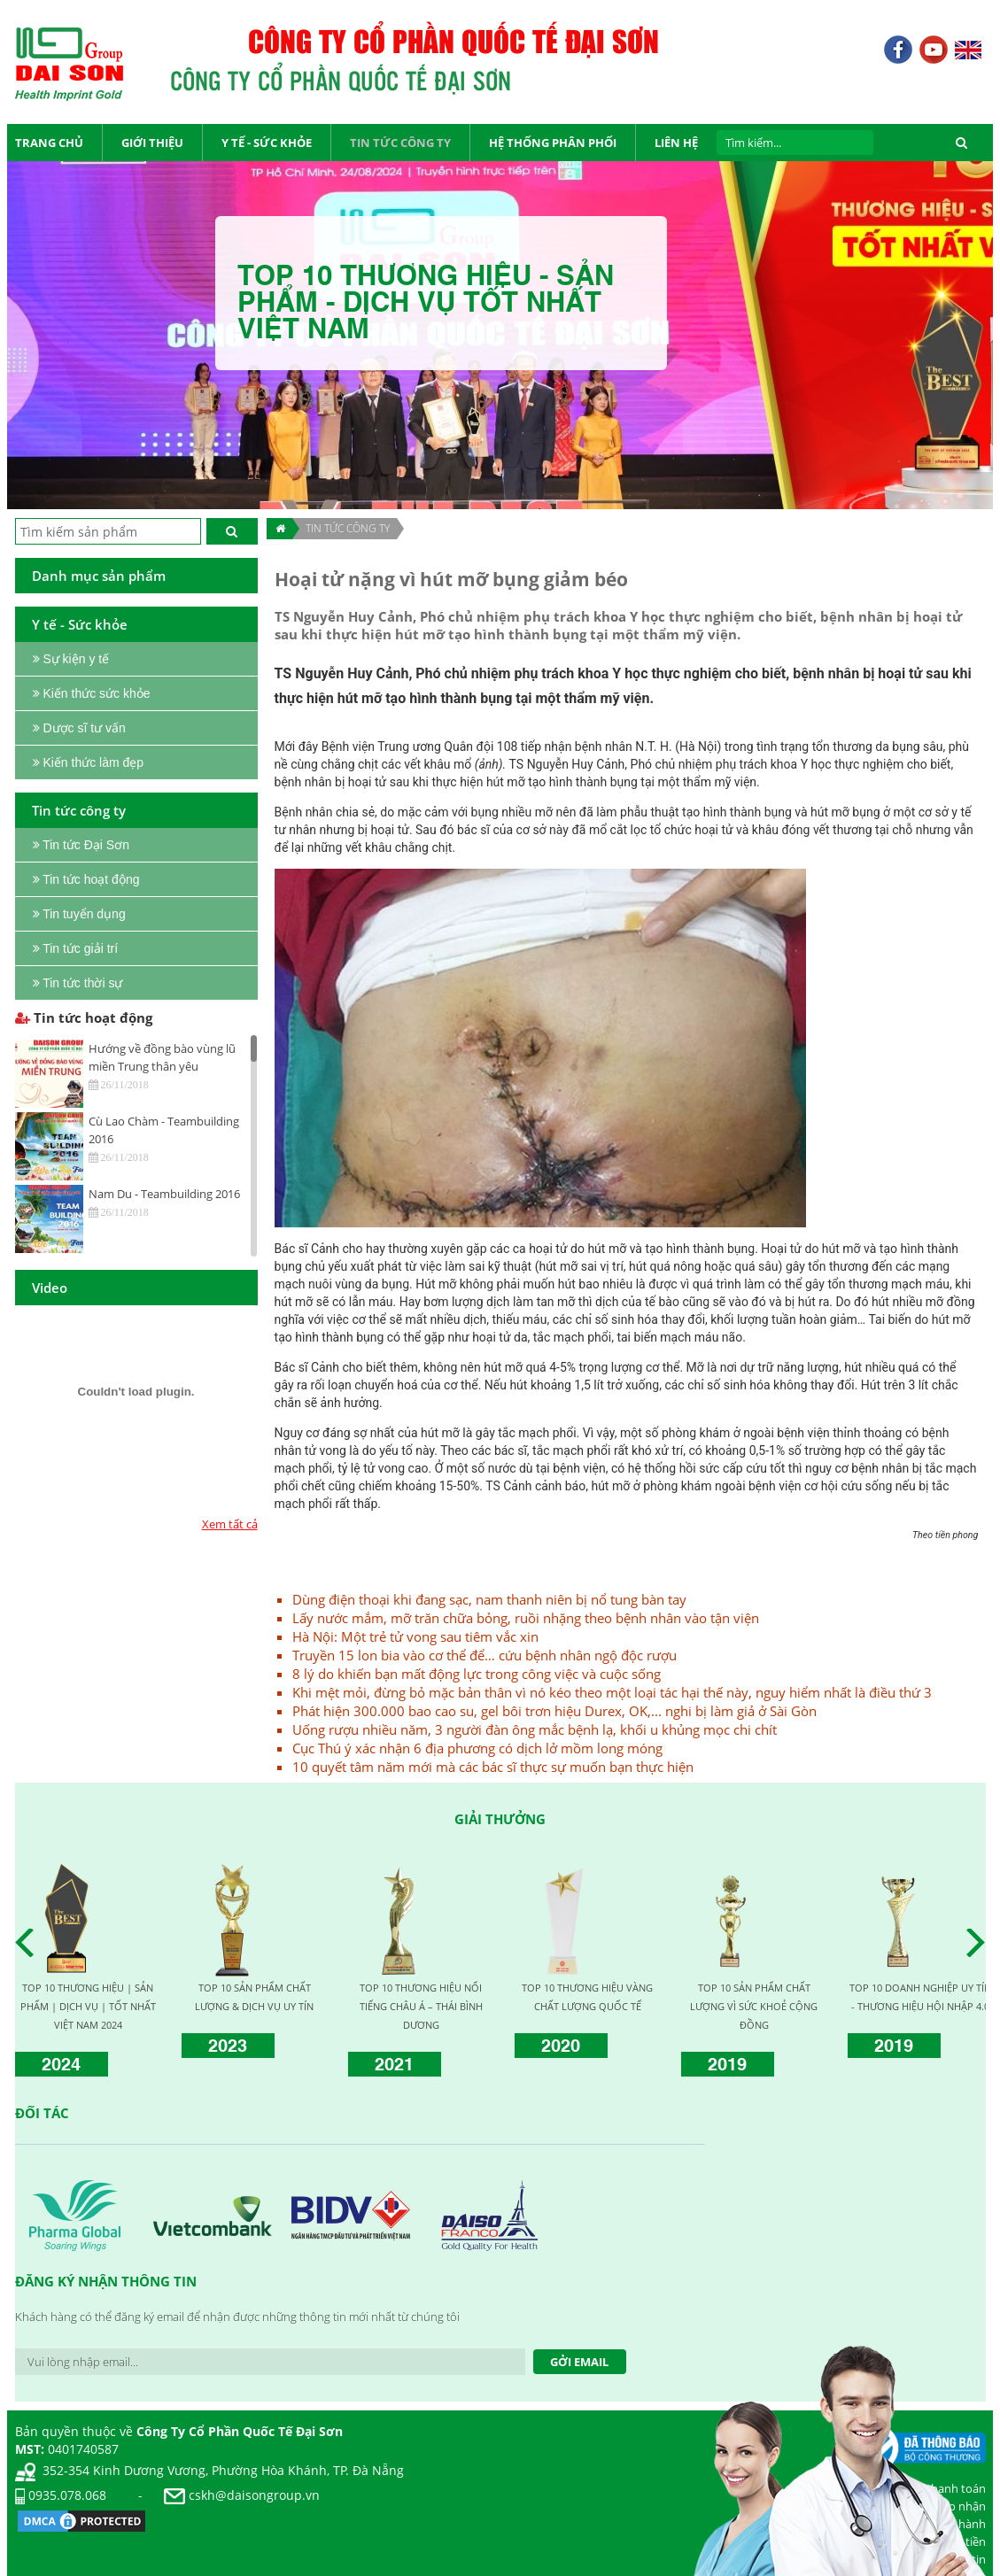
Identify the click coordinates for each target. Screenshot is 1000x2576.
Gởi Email (579, 2362)
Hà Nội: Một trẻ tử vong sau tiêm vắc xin (415, 1636)
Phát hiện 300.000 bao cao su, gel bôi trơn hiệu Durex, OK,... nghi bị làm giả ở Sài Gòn (554, 1711)
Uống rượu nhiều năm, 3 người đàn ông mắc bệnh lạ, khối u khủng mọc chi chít (534, 1729)
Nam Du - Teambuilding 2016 (164, 1194)
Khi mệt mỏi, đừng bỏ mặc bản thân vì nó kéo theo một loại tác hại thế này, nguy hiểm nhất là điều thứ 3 (612, 1692)
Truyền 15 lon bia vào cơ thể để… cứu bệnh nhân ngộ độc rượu (484, 1655)
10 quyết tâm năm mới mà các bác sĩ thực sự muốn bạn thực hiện (493, 1766)
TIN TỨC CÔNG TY (348, 528)
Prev (29, 1943)
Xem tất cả (230, 1524)
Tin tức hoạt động (83, 1017)
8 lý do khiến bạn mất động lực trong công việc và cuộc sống (476, 1674)
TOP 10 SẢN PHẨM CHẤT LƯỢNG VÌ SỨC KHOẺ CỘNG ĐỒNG (754, 2006)
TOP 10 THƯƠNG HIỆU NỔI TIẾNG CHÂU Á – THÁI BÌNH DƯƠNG (421, 2006)
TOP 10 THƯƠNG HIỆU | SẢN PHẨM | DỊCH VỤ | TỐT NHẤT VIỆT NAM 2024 (88, 2006)
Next (980, 1943)
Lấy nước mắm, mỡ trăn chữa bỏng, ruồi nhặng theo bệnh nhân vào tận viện (525, 1618)
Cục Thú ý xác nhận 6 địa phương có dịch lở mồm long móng (477, 1748)
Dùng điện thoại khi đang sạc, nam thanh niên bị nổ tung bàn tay (489, 1599)
